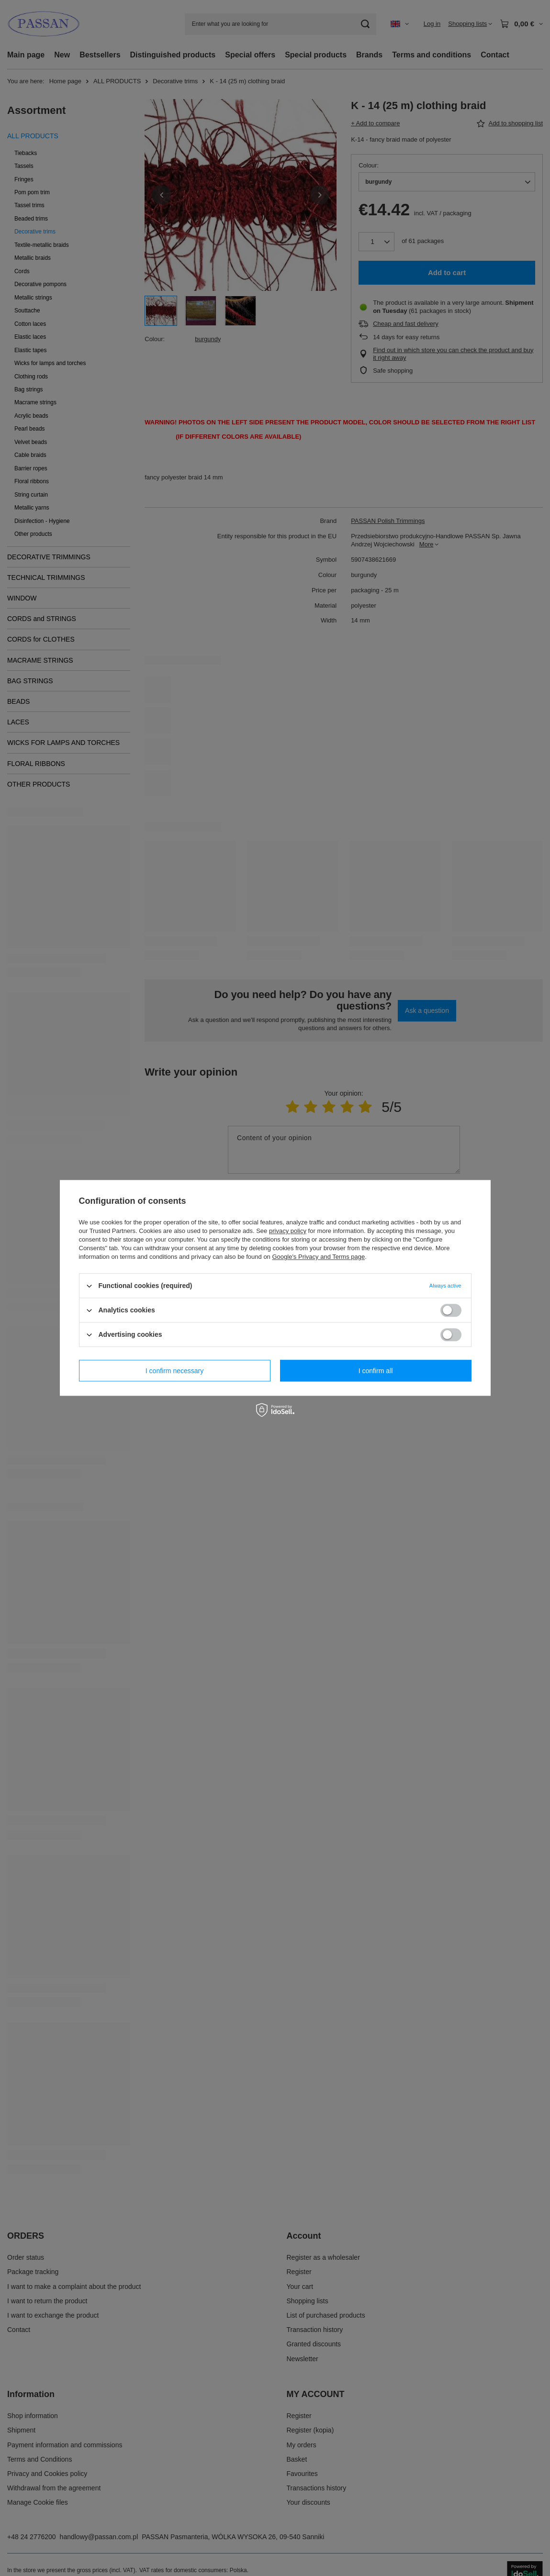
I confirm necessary (174, 1371)
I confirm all (376, 1371)
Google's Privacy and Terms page (318, 1256)
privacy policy (287, 1230)
